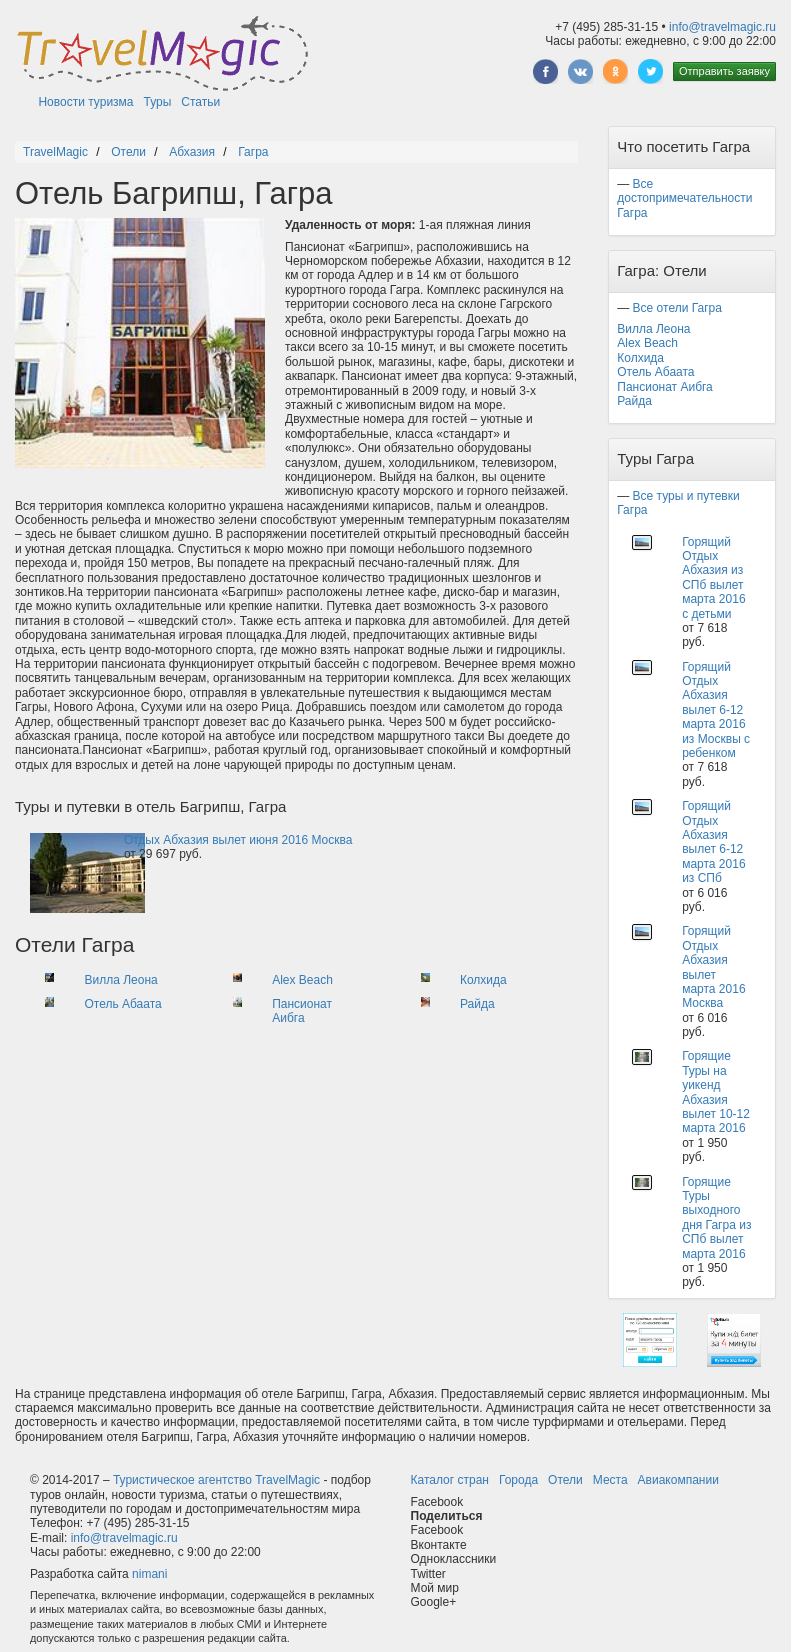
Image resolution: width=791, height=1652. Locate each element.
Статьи (200, 102)
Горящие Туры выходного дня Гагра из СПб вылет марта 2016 (716, 1218)
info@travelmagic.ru (722, 27)
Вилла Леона (120, 980)
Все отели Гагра (677, 308)
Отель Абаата (122, 1004)
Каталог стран (450, 1480)
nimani (149, 1574)
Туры (158, 102)
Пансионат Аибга (302, 1011)
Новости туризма (85, 102)
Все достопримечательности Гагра (684, 198)
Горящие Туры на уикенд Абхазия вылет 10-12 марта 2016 (716, 1092)
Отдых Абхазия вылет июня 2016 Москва (238, 840)
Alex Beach (302, 980)
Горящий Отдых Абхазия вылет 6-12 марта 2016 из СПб (713, 842)
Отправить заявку (724, 71)
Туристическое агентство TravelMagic (216, 1480)
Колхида (483, 980)
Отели (565, 1480)
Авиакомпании (678, 1480)
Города (518, 1480)
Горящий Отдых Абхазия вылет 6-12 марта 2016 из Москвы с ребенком (716, 710)
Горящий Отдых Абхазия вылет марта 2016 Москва (713, 967)
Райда (477, 1004)
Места (610, 1480)
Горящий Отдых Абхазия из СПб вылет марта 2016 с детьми (713, 578)
